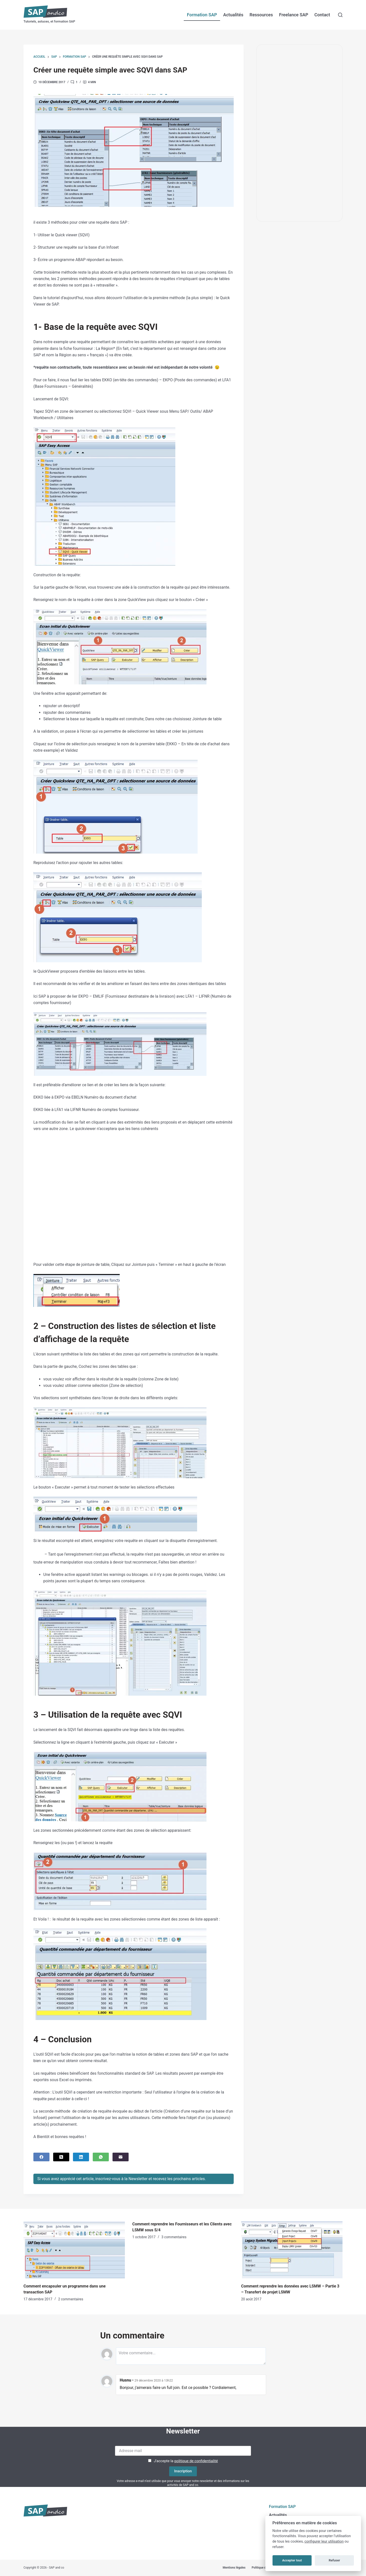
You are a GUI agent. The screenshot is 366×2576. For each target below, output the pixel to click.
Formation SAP (202, 14)
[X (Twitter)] (61, 2157)
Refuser (334, 2560)
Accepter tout (292, 2560)
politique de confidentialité (196, 2461)
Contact (322, 14)
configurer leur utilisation (324, 2541)
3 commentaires (173, 2237)
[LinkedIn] (81, 2157)
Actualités (233, 14)
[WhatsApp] (101, 2157)
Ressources (261, 14)
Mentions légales (234, 2567)
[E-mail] (121, 2157)
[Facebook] (41, 2157)
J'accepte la (186, 2461)
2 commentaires (70, 2299)
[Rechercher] (340, 15)
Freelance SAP (293, 14)
